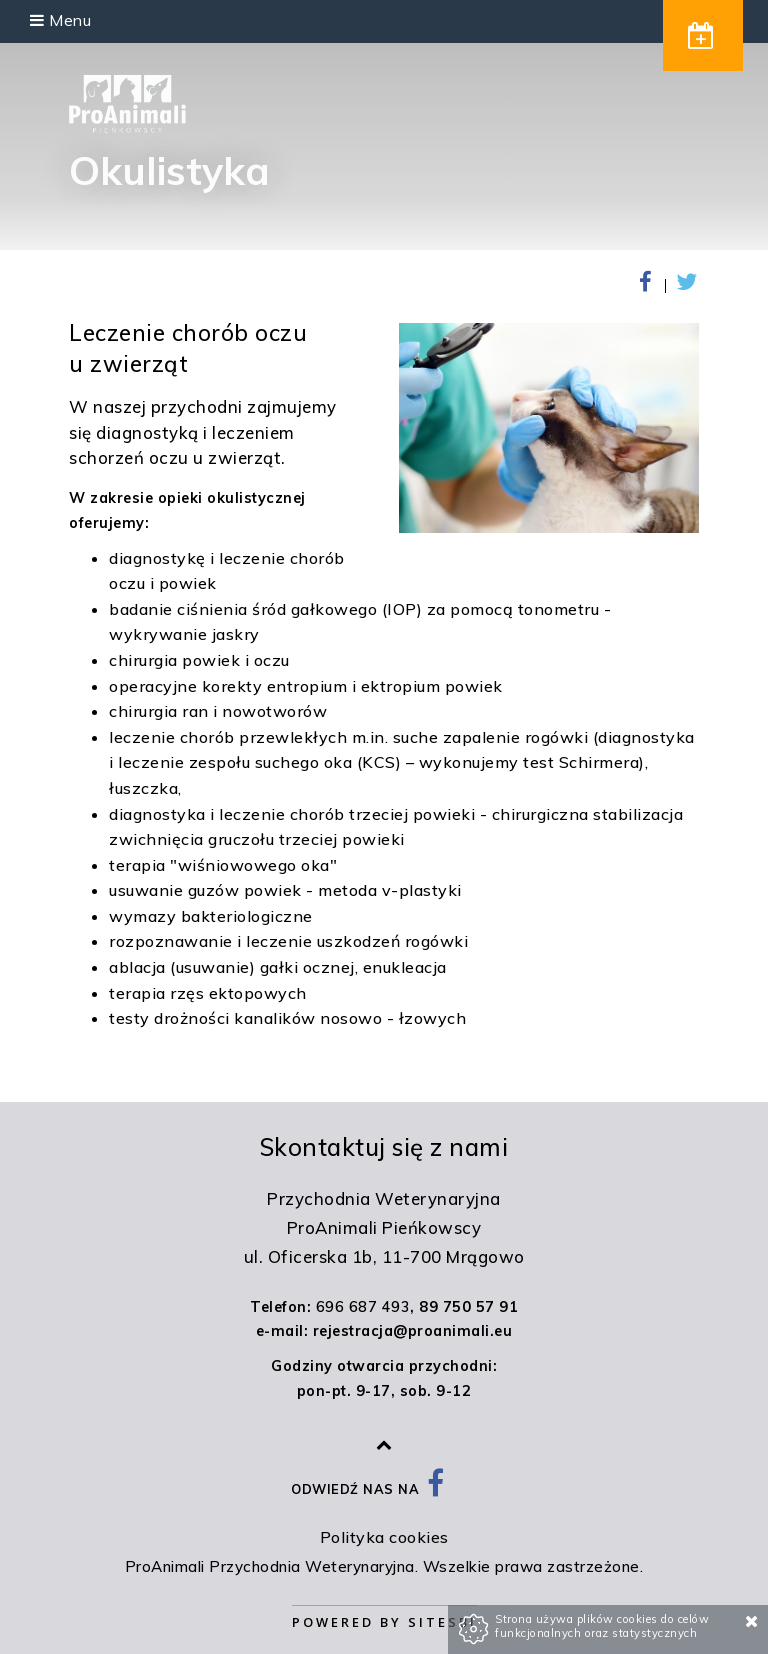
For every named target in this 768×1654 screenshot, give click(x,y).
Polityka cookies (384, 1537)
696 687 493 (363, 1307)
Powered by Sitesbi (384, 1622)
